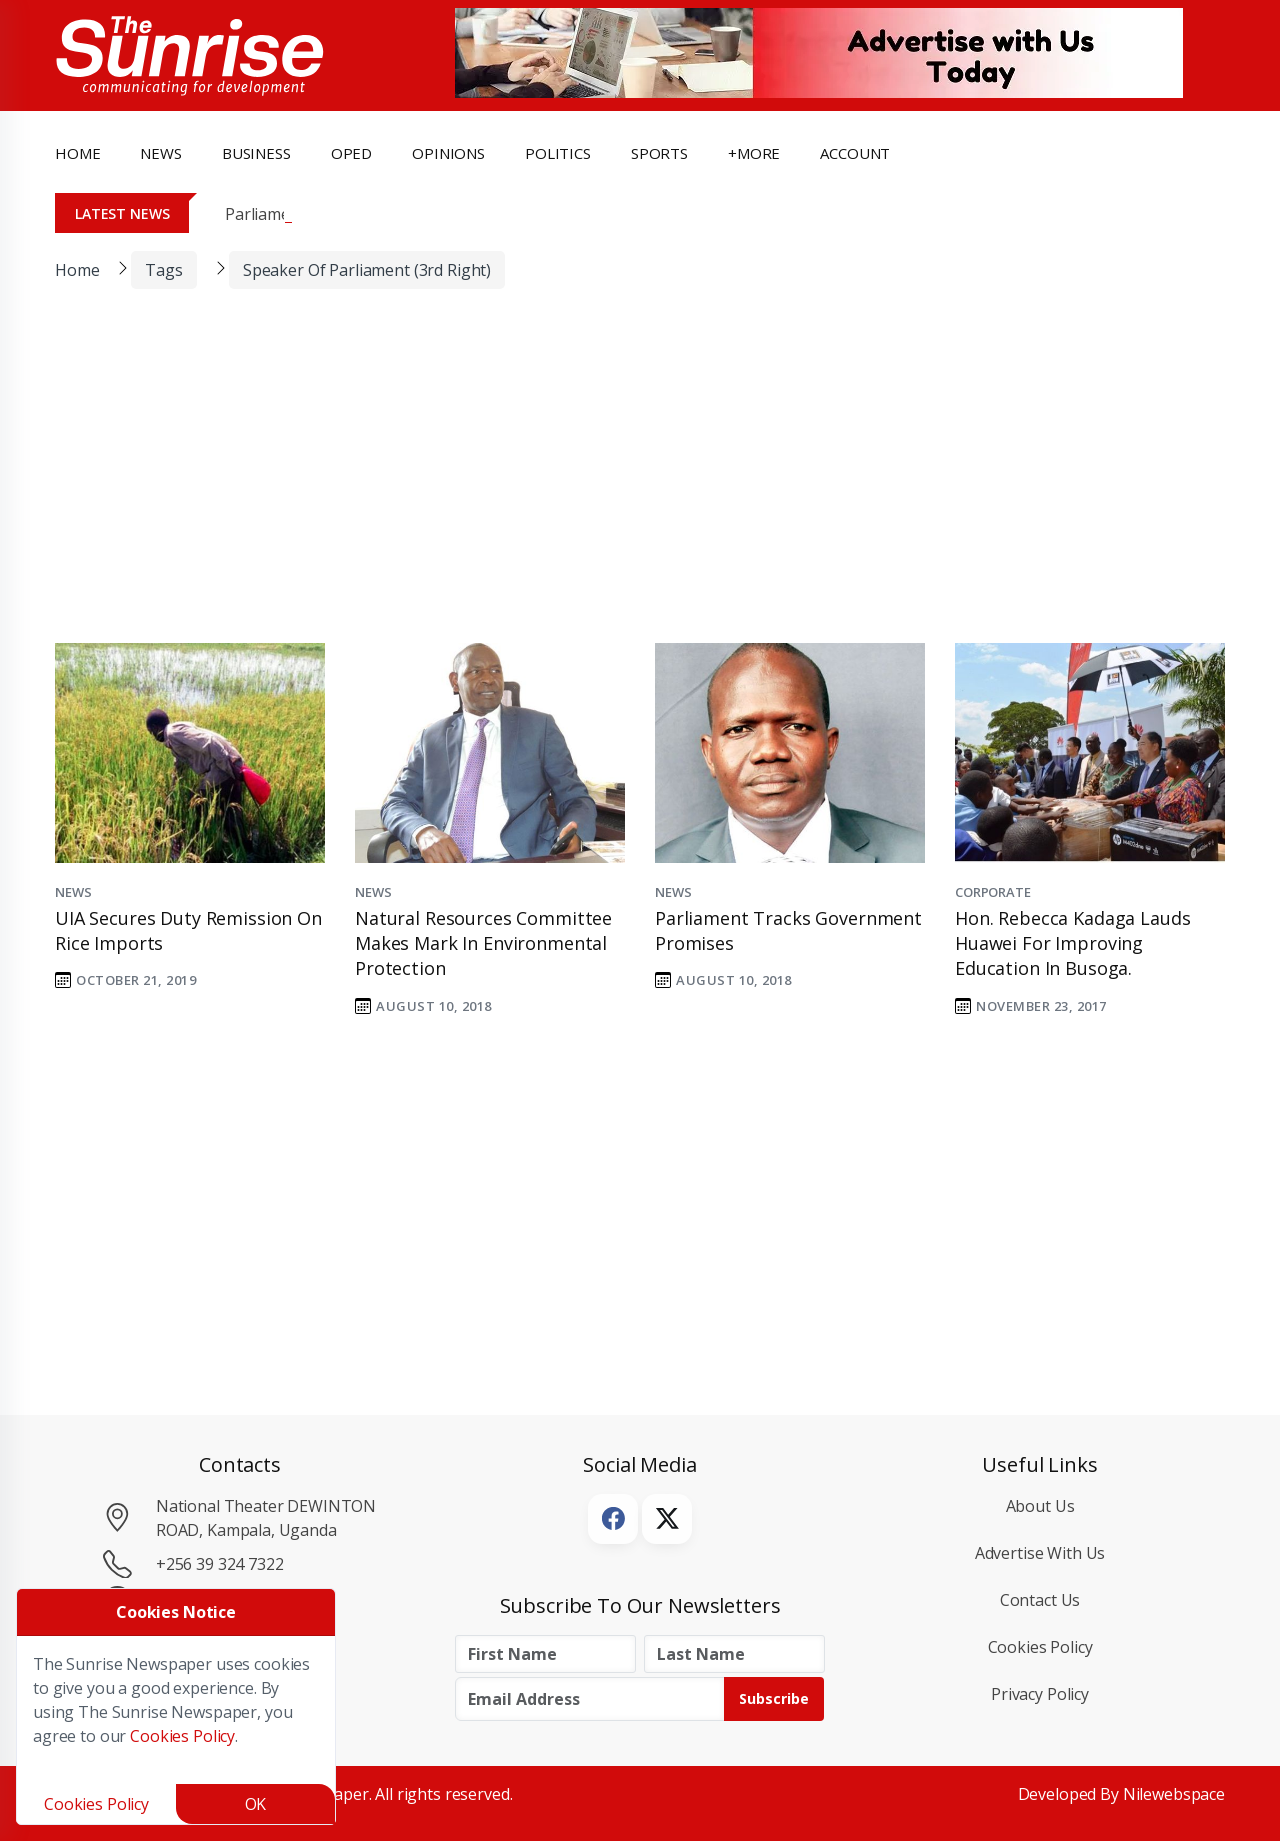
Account (855, 153)
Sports (659, 153)
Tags (163, 270)
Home (77, 153)
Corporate (993, 892)
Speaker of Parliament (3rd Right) (367, 270)
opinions (448, 153)
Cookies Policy (1040, 1647)
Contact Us (1040, 1600)
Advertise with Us (1040, 1553)
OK (256, 1804)
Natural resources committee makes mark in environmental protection (483, 943)
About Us (1040, 1506)
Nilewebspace (1174, 1794)
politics (558, 153)
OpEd (351, 153)
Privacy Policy (1040, 1694)
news (160, 153)
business (256, 153)
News (73, 892)
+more (754, 153)
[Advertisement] (625, 479)
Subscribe (774, 1698)
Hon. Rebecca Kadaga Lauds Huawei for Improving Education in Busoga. (1072, 943)
